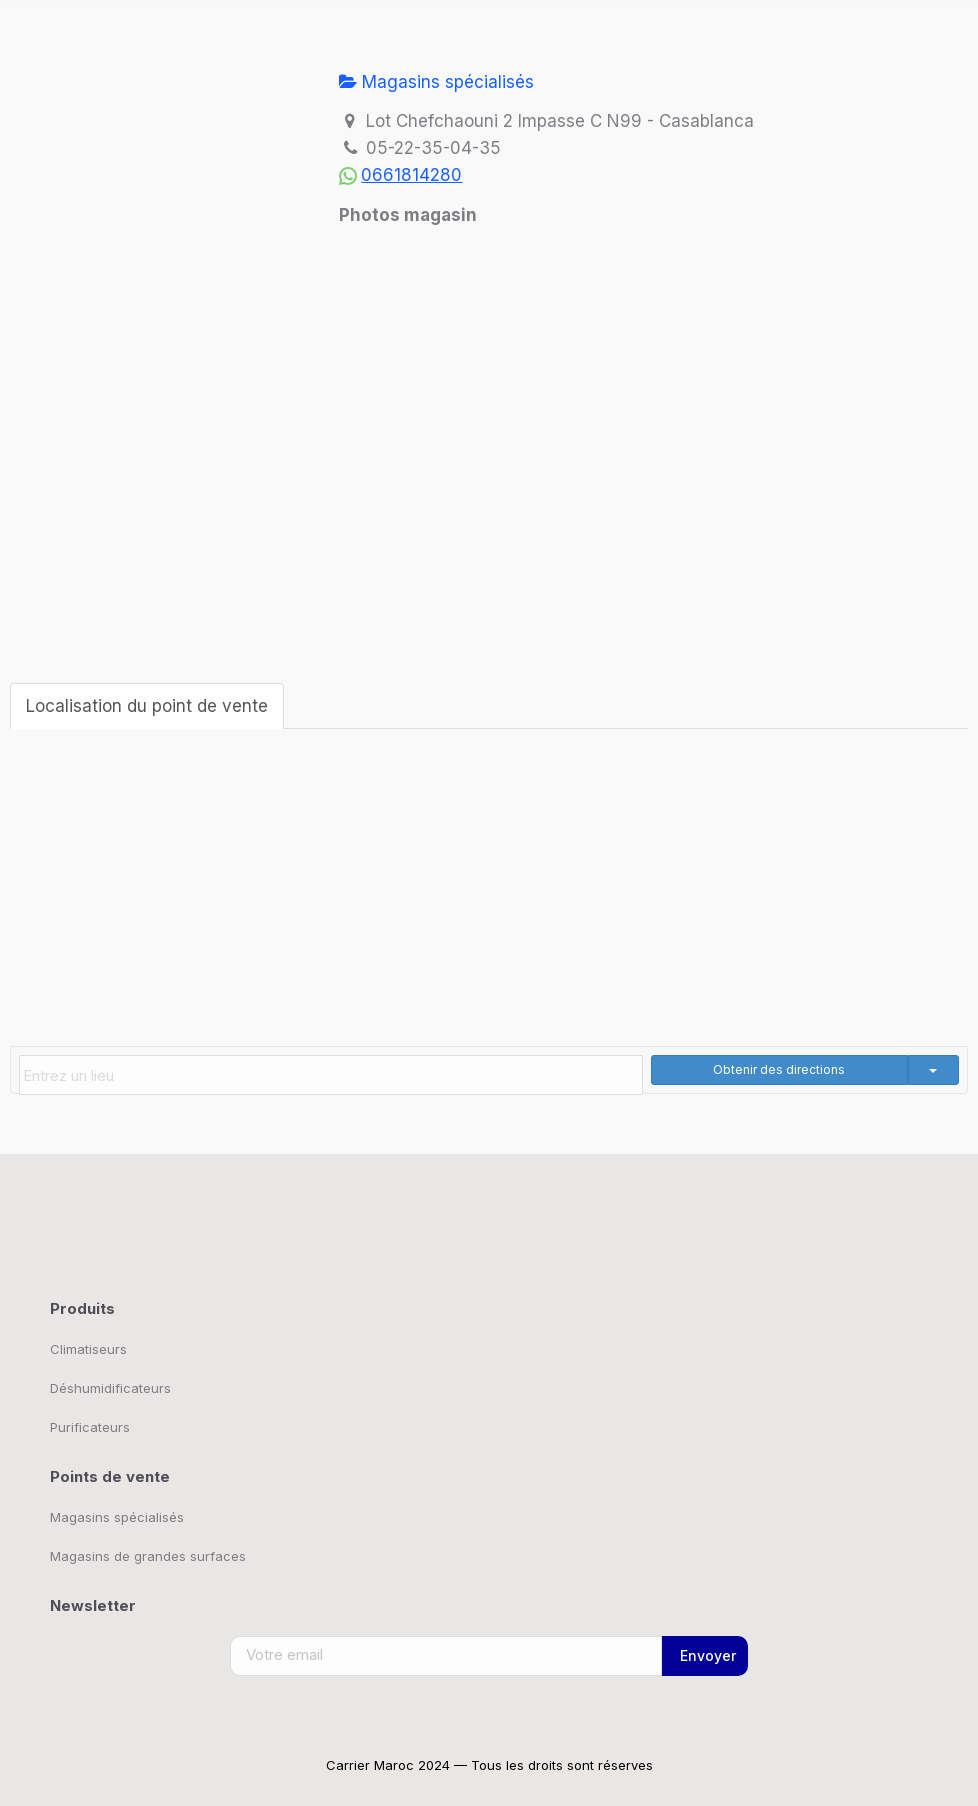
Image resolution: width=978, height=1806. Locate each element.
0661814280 (411, 175)
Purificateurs (90, 1427)
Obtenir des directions (779, 1069)
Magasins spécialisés (436, 82)
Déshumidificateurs (110, 1388)
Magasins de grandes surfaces (148, 1556)
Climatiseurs (88, 1349)
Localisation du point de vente (147, 706)
